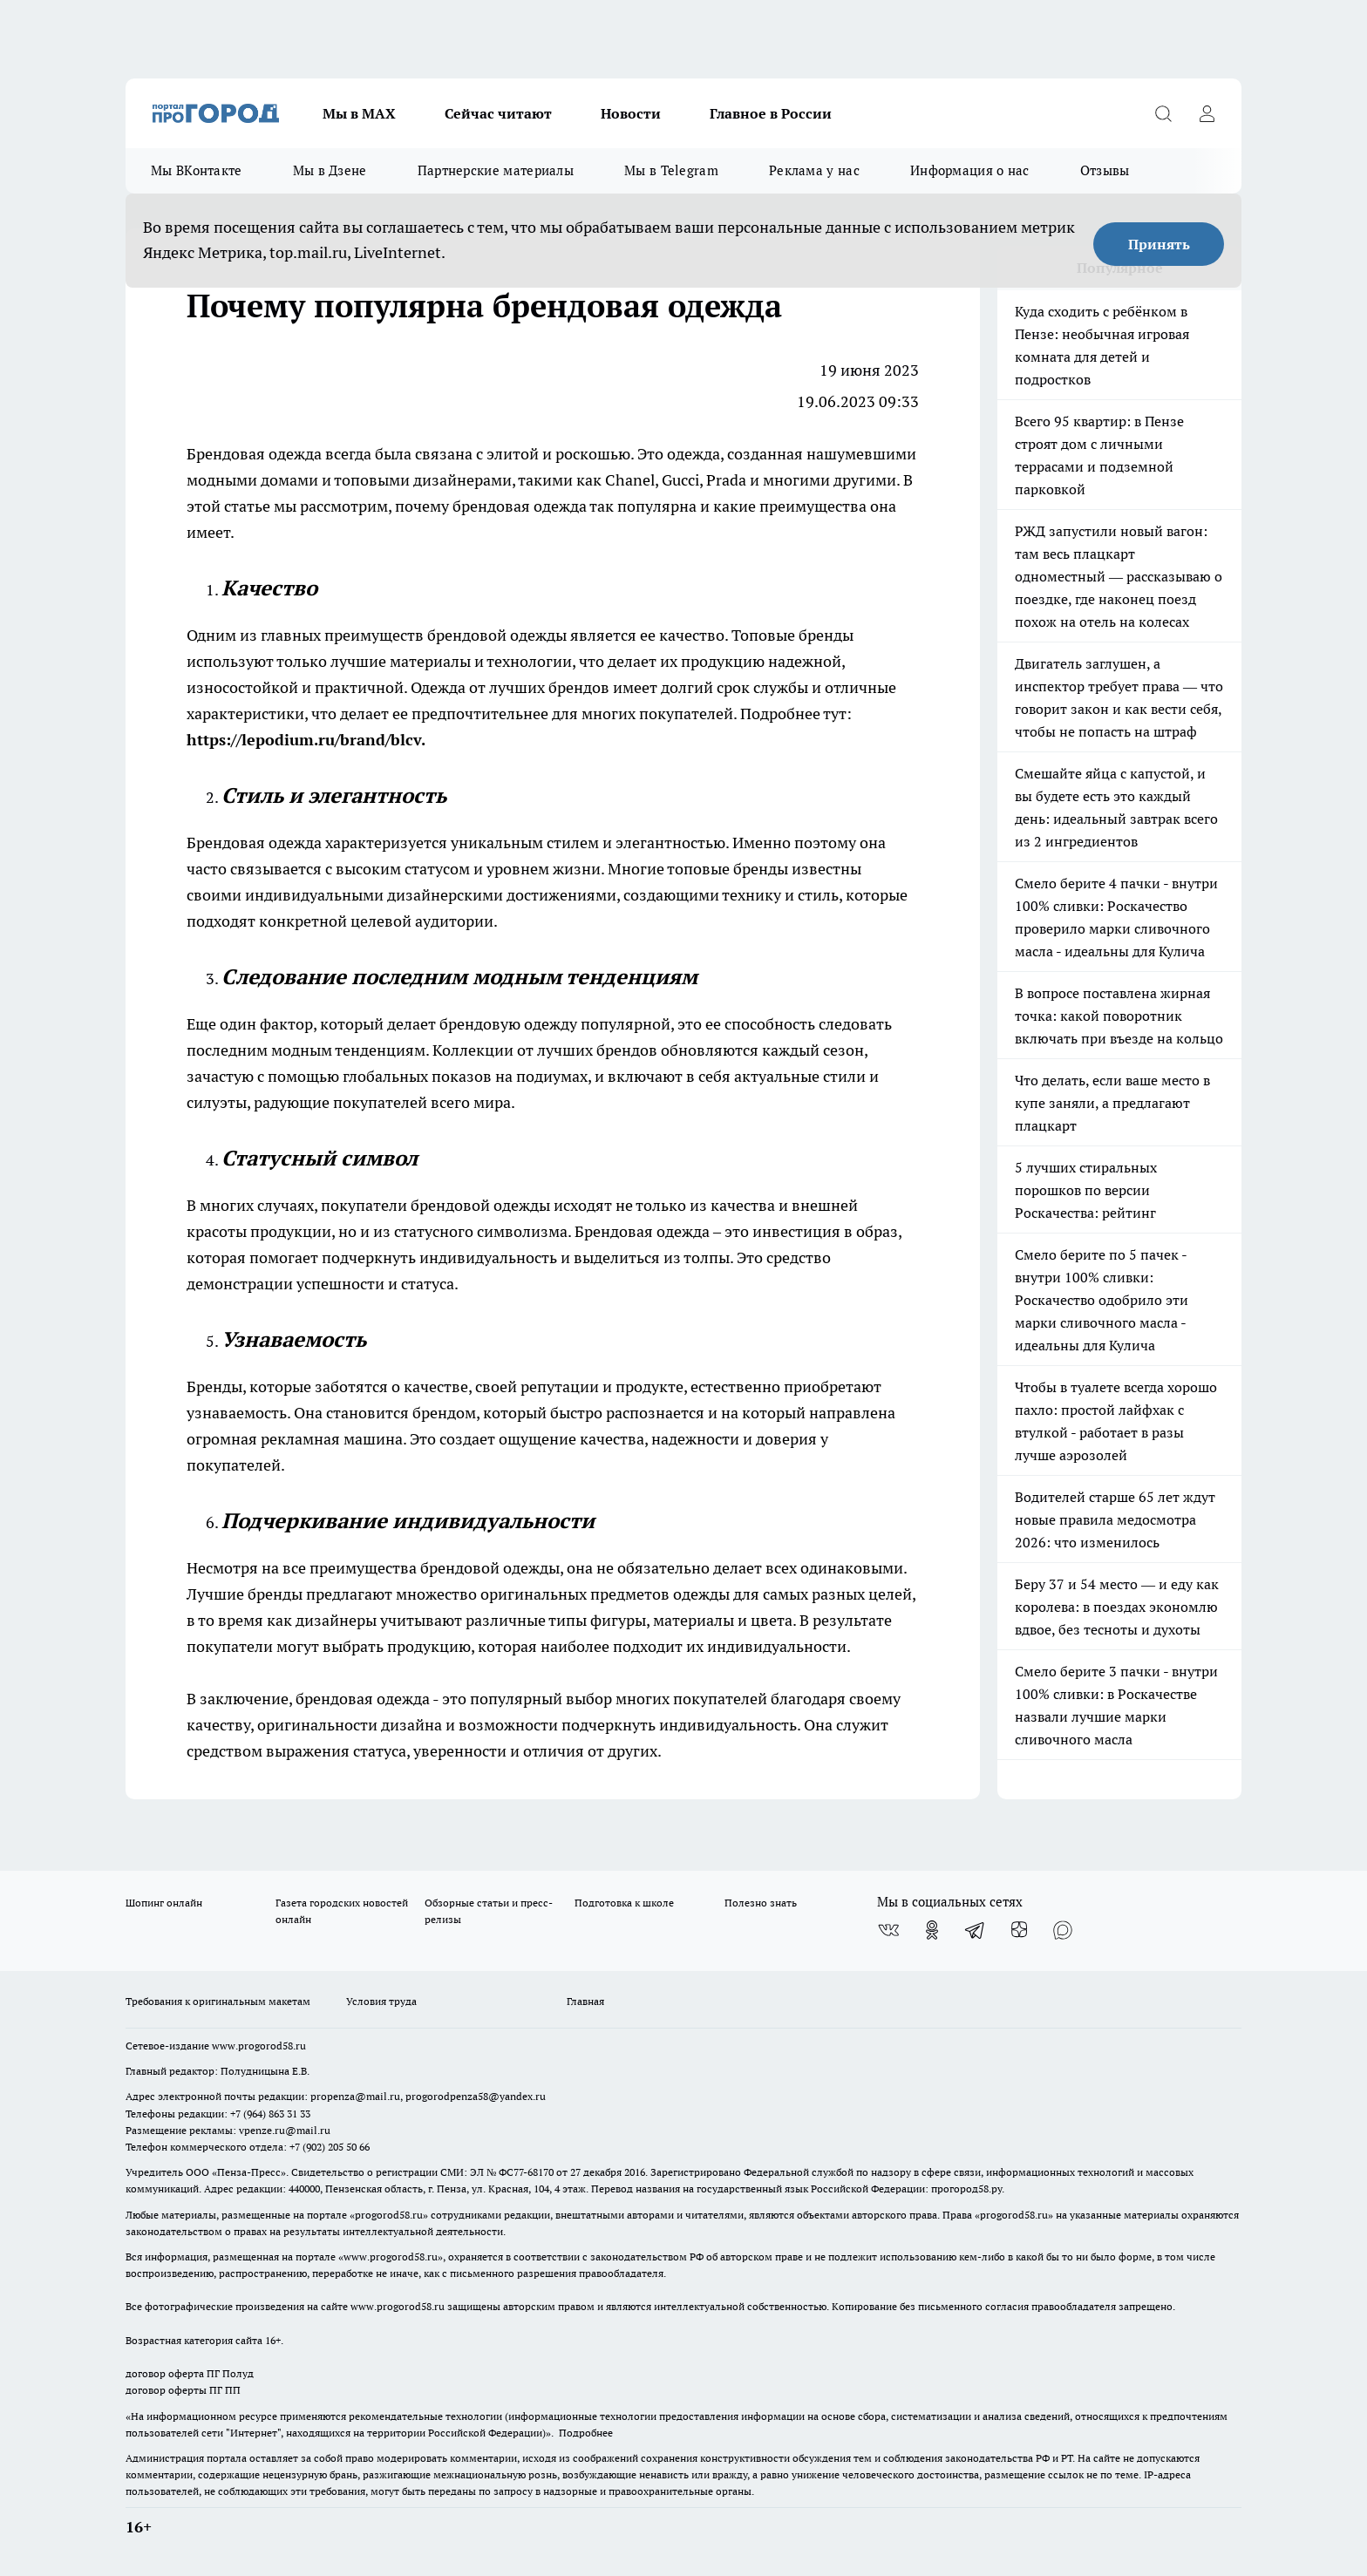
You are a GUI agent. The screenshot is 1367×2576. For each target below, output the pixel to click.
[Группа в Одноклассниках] (932, 1930)
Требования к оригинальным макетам (218, 2001)
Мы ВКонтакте (196, 170)
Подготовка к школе (624, 1902)
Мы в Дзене (330, 170)
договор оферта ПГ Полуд (190, 2373)
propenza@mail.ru (355, 2096)
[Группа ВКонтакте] (888, 1930)
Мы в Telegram (671, 170)
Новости (631, 113)
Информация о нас (970, 170)
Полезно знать (760, 1902)
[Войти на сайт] (1206, 113)
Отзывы (1105, 170)
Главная (585, 2001)
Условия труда (381, 2001)
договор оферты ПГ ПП (183, 2389)
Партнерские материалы (496, 170)
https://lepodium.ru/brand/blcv (304, 740)
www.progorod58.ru (259, 2045)
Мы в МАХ (359, 113)
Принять (1159, 244)
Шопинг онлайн (164, 1902)
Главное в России (771, 113)
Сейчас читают (498, 113)
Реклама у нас (814, 170)
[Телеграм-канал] (975, 1930)
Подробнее (586, 2432)
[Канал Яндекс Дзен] (1019, 1930)
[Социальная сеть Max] (1063, 1930)
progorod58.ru (389, 2214)
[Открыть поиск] (1163, 113)
